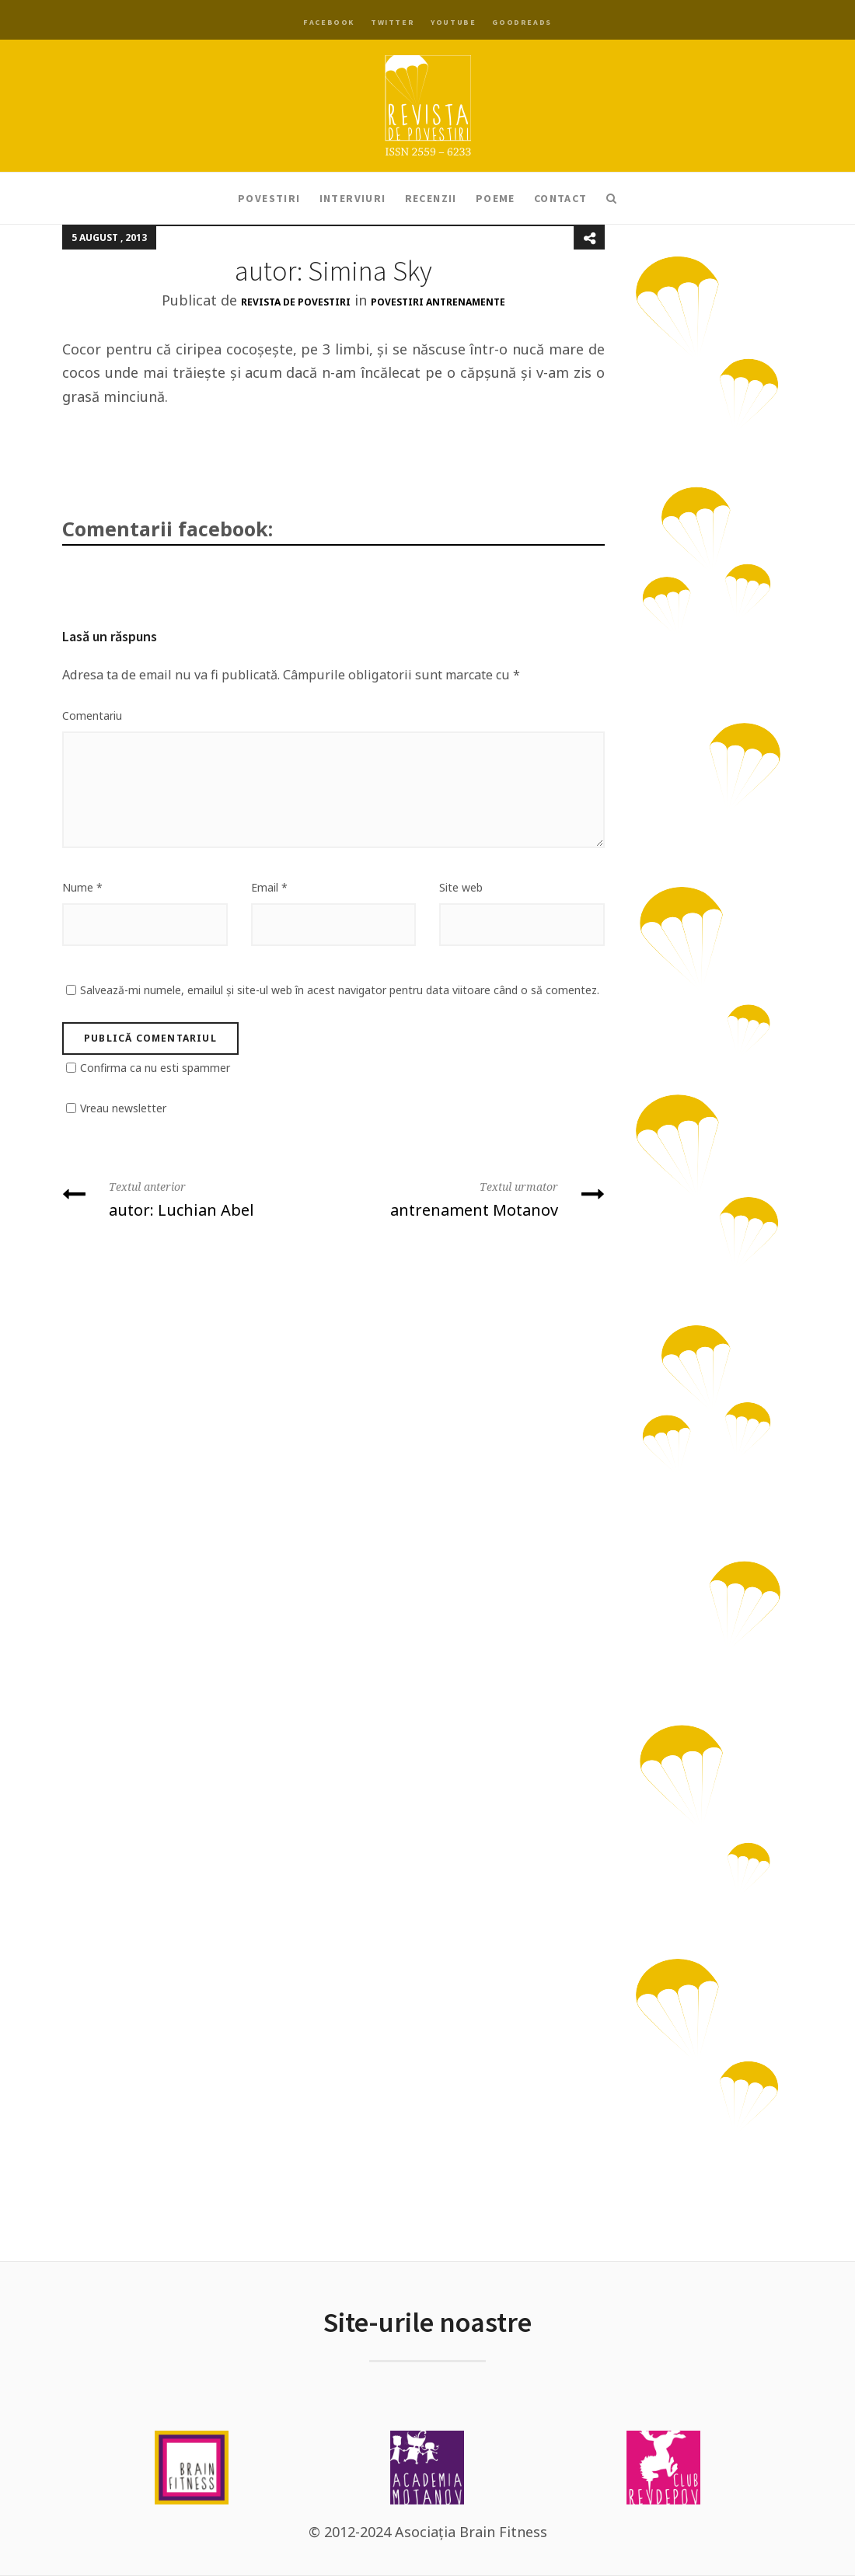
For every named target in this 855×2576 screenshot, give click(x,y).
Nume (82, 887)
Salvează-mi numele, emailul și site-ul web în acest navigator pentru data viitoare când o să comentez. (339, 990)
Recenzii (431, 198)
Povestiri (269, 198)
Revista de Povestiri (296, 302)
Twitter (392, 22)
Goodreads (521, 22)
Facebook (328, 22)
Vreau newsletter (123, 1108)
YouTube (453, 22)
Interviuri (352, 198)
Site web (461, 887)
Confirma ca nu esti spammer (155, 1067)
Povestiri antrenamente (438, 302)
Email (269, 887)
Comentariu (92, 715)
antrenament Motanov (475, 1198)
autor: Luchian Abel (192, 1198)
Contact (561, 198)
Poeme (495, 198)
